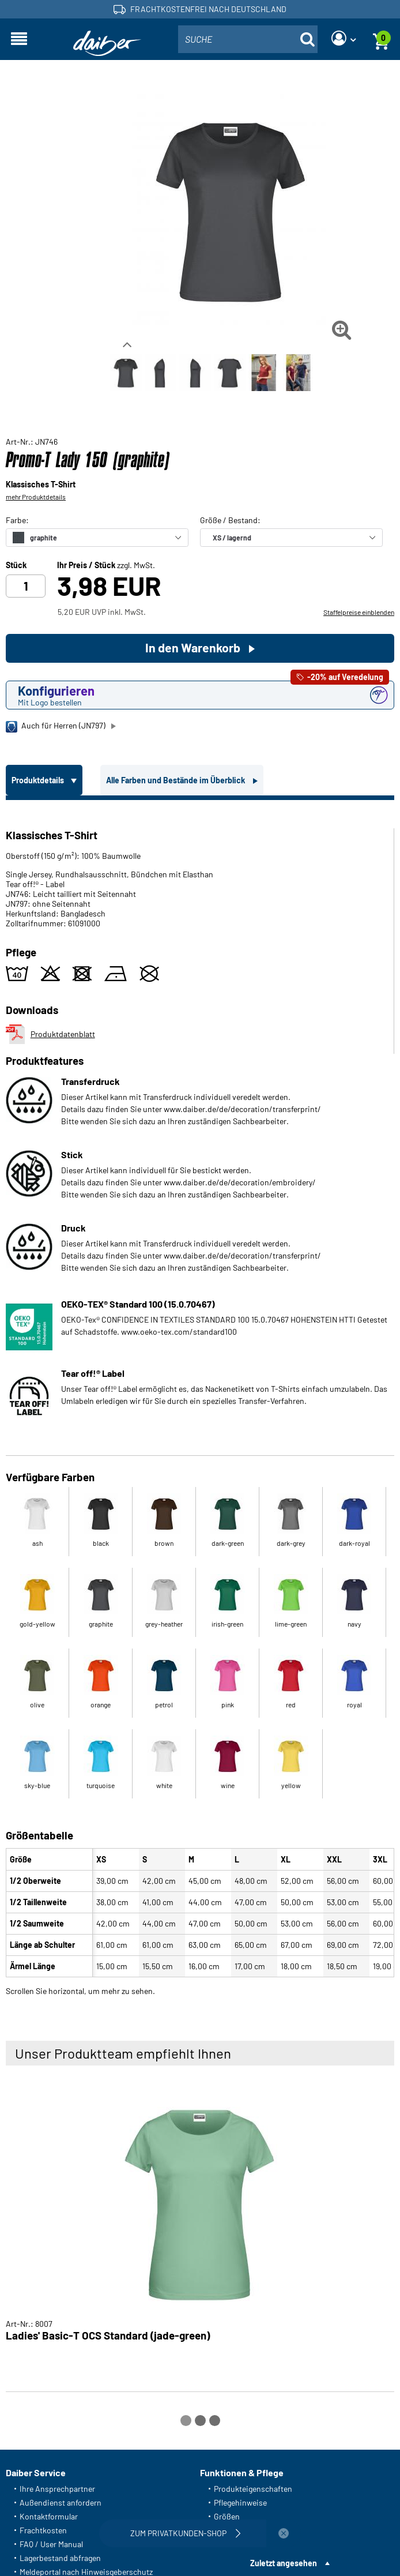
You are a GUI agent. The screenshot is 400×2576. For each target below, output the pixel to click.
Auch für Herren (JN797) (55, 726)
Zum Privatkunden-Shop (186, 2533)
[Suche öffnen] (307, 39)
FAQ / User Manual (51, 2544)
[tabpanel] (200, 1395)
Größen (227, 2516)
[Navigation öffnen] (19, 39)
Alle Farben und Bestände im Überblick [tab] (176, 780)
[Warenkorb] (381, 39)
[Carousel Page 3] (214, 2420)
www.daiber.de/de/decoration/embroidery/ (240, 1182)
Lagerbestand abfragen (60, 2558)
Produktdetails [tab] (39, 780)
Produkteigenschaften (253, 2489)
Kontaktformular (49, 2516)
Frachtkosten (43, 2530)
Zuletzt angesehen (283, 2563)
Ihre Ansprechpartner (57, 2489)
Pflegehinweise (240, 2502)
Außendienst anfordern (60, 2502)
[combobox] (248, 39)
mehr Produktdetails (36, 497)
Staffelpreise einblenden (358, 612)
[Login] (343, 39)
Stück (16, 565)
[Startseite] (107, 44)
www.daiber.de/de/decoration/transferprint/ (242, 1109)
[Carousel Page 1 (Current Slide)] (185, 2420)
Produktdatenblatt (50, 1034)
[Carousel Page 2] (200, 2420)
